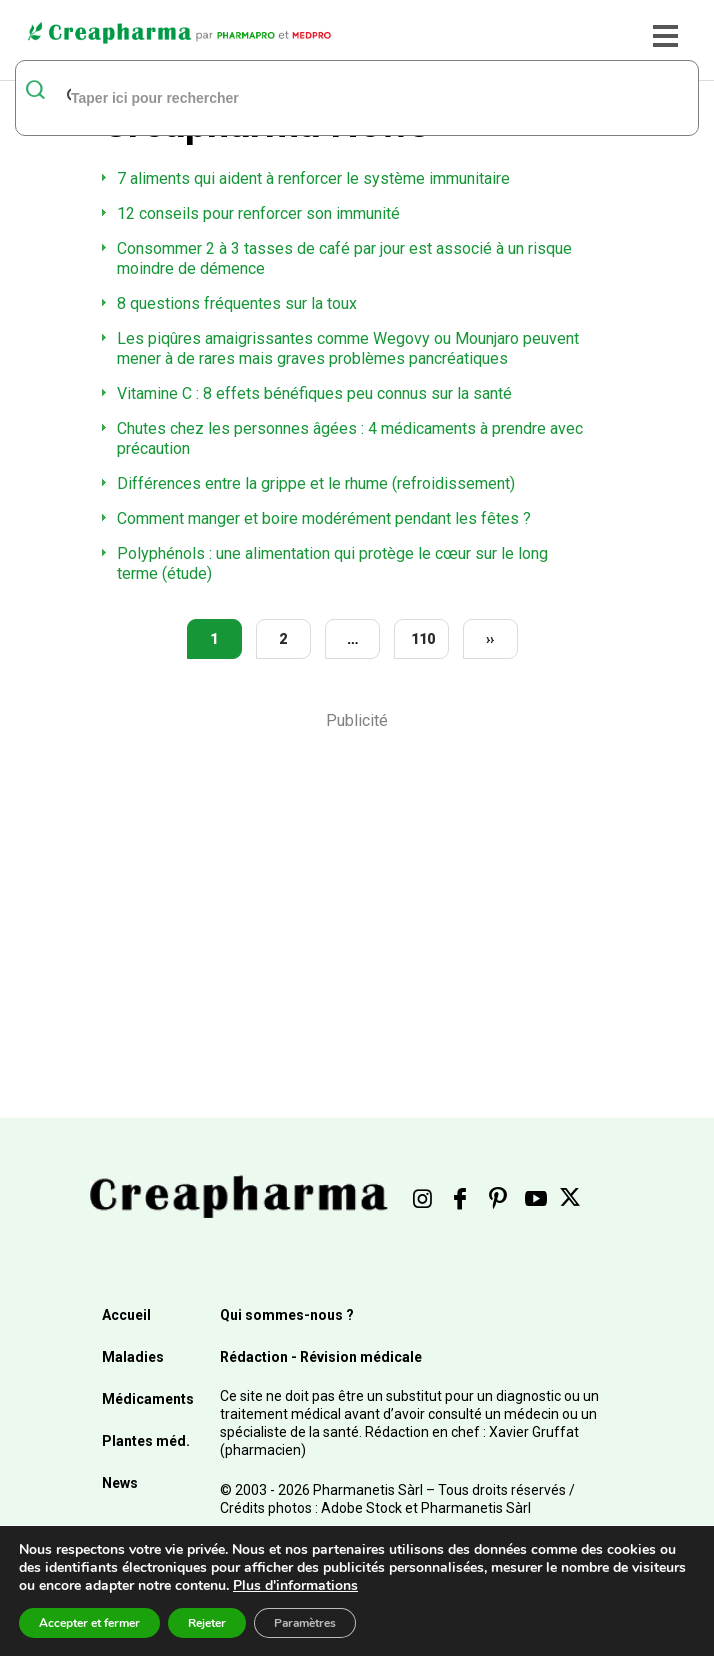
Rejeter (207, 1623)
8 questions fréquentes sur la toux (237, 303)
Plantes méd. (146, 1441)
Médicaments (148, 1399)
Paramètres (305, 1623)
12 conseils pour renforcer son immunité (258, 213)
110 (423, 639)
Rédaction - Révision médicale (321, 1357)
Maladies (133, 1357)
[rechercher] (331, 97)
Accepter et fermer (89, 1623)
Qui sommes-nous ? (287, 1315)
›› (490, 639)
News (120, 1483)
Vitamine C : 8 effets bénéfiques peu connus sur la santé (314, 393)
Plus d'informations (295, 1585)
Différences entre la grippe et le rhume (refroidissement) (316, 483)
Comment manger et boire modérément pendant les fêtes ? (324, 518)
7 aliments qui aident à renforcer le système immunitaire (313, 178)
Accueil (126, 1315)
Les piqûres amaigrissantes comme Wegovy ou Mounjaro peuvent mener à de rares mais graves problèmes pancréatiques (348, 348)
